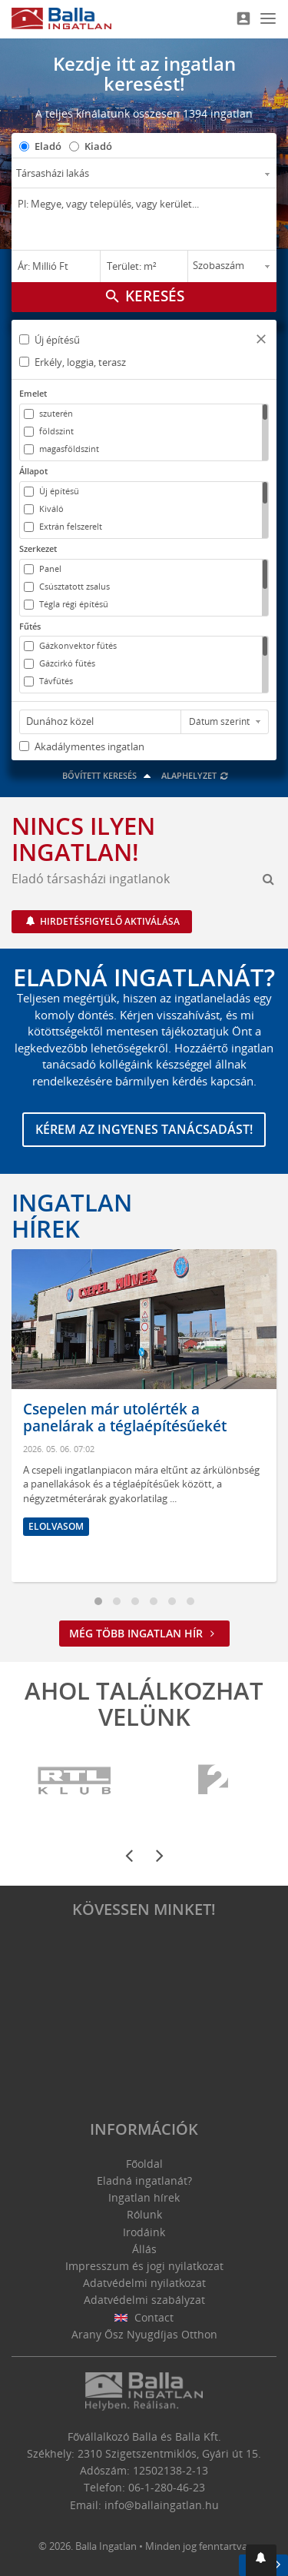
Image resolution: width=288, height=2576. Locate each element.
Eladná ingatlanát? (144, 2180)
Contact (144, 2317)
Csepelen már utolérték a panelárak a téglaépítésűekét (125, 1418)
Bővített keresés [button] (108, 775)
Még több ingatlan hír (144, 1633)
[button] (261, 341)
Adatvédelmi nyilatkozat (144, 2282)
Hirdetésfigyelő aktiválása (109, 921)
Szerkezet (38, 548)
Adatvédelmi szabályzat (144, 2299)
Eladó (48, 146)
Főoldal (144, 2163)
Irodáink (144, 2232)
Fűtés (30, 626)
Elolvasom (56, 1526)
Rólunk (144, 2214)
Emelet (33, 393)
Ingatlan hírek (72, 1215)
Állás (144, 2249)
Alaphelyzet (195, 775)
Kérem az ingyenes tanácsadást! (144, 1129)
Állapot (33, 471)
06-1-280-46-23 (166, 2487)
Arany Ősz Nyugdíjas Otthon (144, 2334)
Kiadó (98, 146)
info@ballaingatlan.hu (161, 2505)
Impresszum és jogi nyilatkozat (144, 2266)
